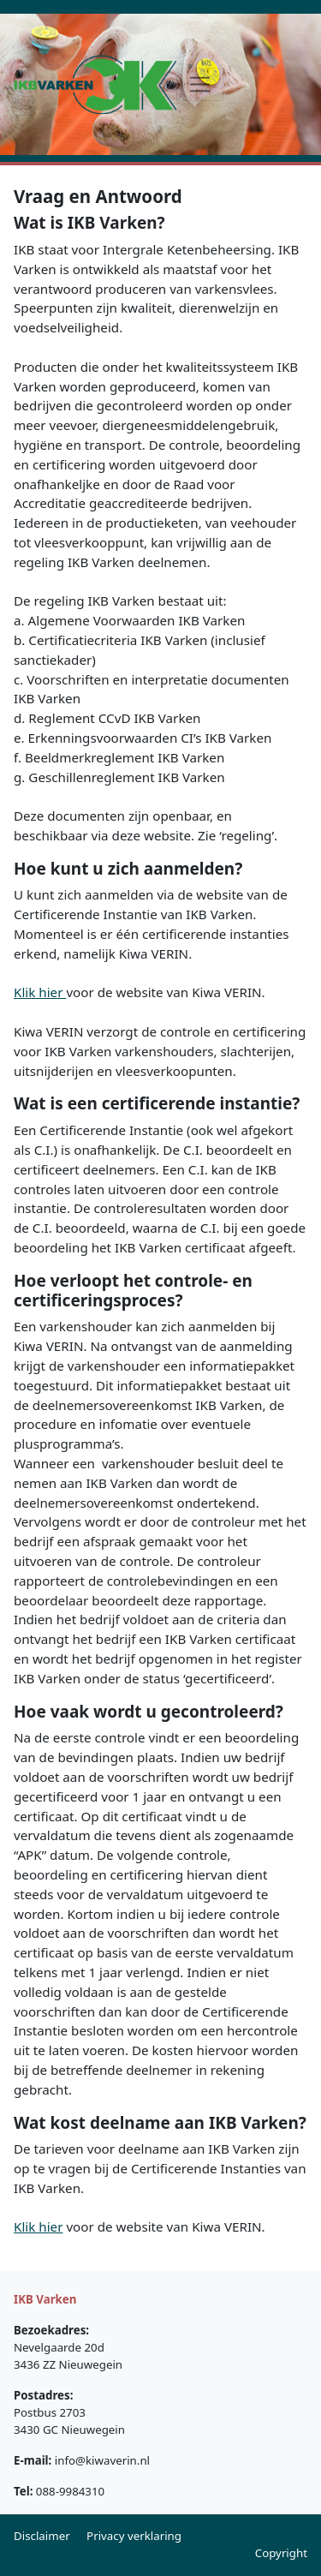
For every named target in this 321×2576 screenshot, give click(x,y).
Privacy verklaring (133, 2535)
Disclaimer (42, 2535)
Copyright (281, 2553)
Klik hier (40, 992)
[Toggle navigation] (199, 84)
